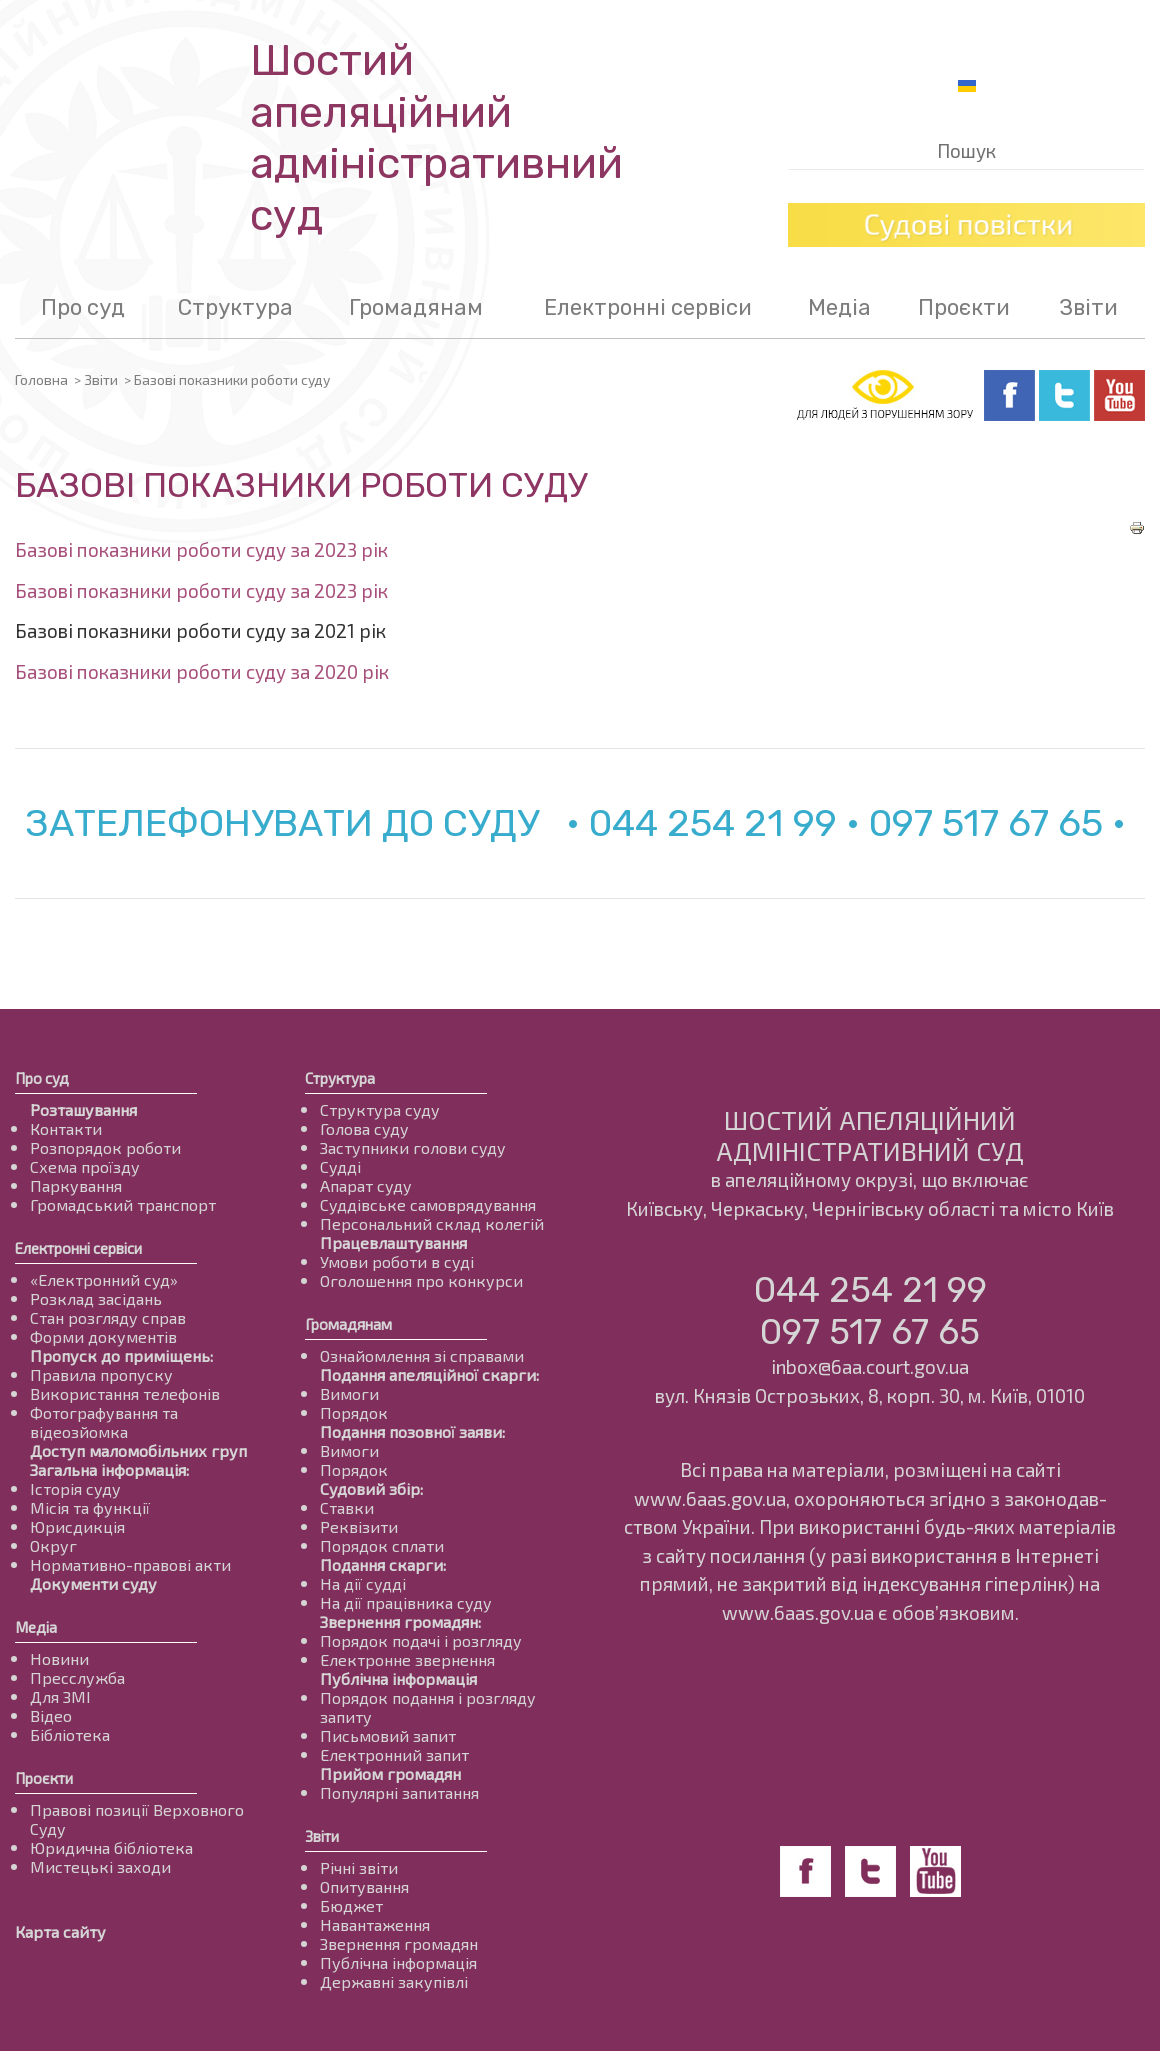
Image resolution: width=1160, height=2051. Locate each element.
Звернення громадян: (400, 1621)
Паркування (76, 1185)
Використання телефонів (125, 1393)
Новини (59, 1658)
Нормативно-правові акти (130, 1564)
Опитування (364, 1886)
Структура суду (380, 1109)
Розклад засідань (96, 1298)
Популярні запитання (399, 1792)
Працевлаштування (393, 1242)
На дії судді (363, 1583)
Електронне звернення (407, 1659)
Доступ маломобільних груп (138, 1450)
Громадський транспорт (123, 1204)
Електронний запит (394, 1754)
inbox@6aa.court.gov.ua (870, 1366)
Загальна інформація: (109, 1469)
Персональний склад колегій (432, 1223)
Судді (340, 1166)
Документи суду (93, 1583)
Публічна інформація (398, 1678)
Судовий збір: (371, 1488)
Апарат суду (366, 1185)
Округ (53, 1545)
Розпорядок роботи (105, 1147)
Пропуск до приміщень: (121, 1355)
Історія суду (75, 1488)
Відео (51, 1715)
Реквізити (359, 1526)
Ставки (347, 1507)
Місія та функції (90, 1507)
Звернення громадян (399, 1943)
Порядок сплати (382, 1545)
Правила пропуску (101, 1374)
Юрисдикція (77, 1526)
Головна (41, 379)
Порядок (354, 1412)
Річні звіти (359, 1867)
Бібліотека (70, 1734)
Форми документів (103, 1336)
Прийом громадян (390, 1773)
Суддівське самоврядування (428, 1204)
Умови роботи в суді (397, 1261)
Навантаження (375, 1924)
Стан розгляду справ (108, 1317)
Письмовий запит (388, 1735)
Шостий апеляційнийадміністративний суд (436, 138)
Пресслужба (77, 1677)
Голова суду (364, 1128)
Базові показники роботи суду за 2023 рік (201, 549)
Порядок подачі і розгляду (421, 1640)
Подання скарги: (383, 1564)
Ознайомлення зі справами (422, 1355)
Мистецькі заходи (100, 1866)
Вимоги (349, 1393)
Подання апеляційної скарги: (429, 1374)
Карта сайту (60, 1931)
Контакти (66, 1128)
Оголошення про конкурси (421, 1280)
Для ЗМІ (60, 1696)
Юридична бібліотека (111, 1847)
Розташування (83, 1109)
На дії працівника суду (406, 1602)
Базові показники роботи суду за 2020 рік (202, 671)
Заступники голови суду (413, 1147)
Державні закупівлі (394, 1981)
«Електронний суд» (104, 1279)
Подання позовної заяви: (412, 1431)
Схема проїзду (85, 1166)
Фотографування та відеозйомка (104, 1422)
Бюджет (351, 1905)
